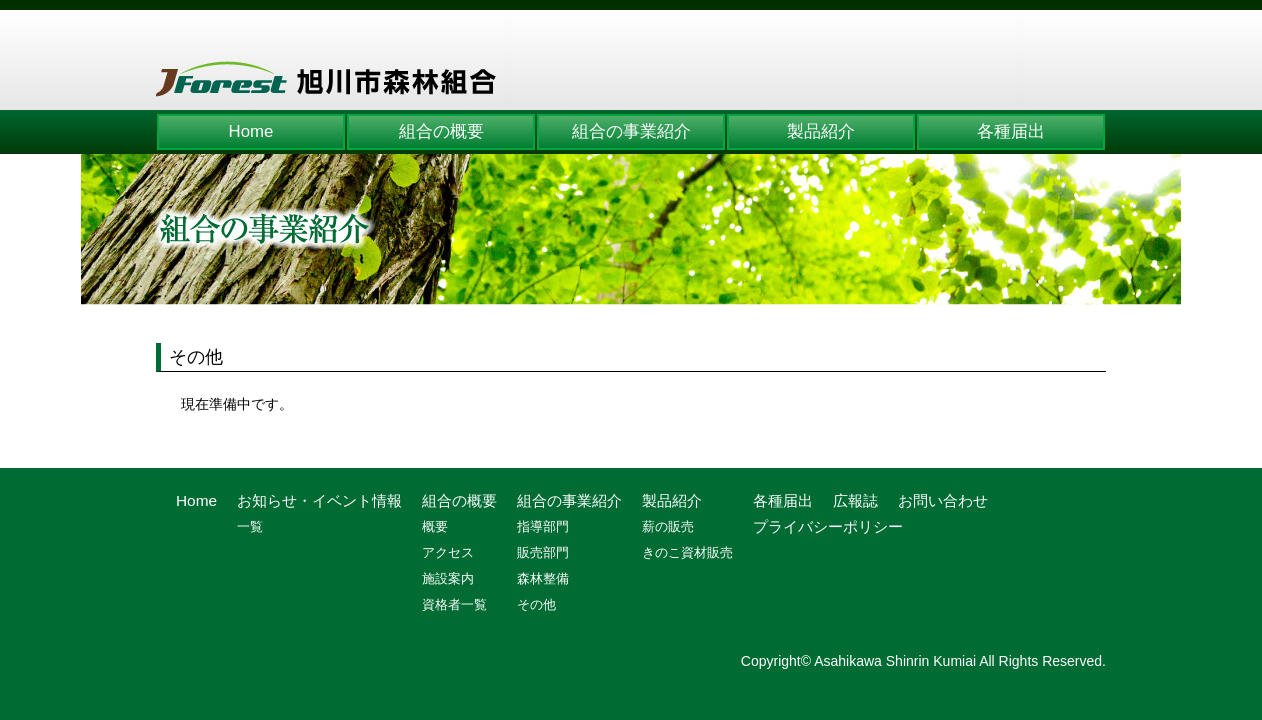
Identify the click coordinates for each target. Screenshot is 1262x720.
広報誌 (855, 500)
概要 (435, 526)
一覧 (250, 526)
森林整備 (543, 578)
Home (251, 131)
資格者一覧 (454, 604)
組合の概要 (441, 131)
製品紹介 (821, 131)
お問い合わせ (943, 500)
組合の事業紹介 (631, 131)
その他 (536, 604)
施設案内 (448, 578)
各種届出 (1011, 131)
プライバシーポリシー (828, 526)
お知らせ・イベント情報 (319, 500)
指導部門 (543, 526)
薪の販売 (668, 526)
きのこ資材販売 (687, 552)
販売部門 (543, 552)
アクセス (448, 552)
